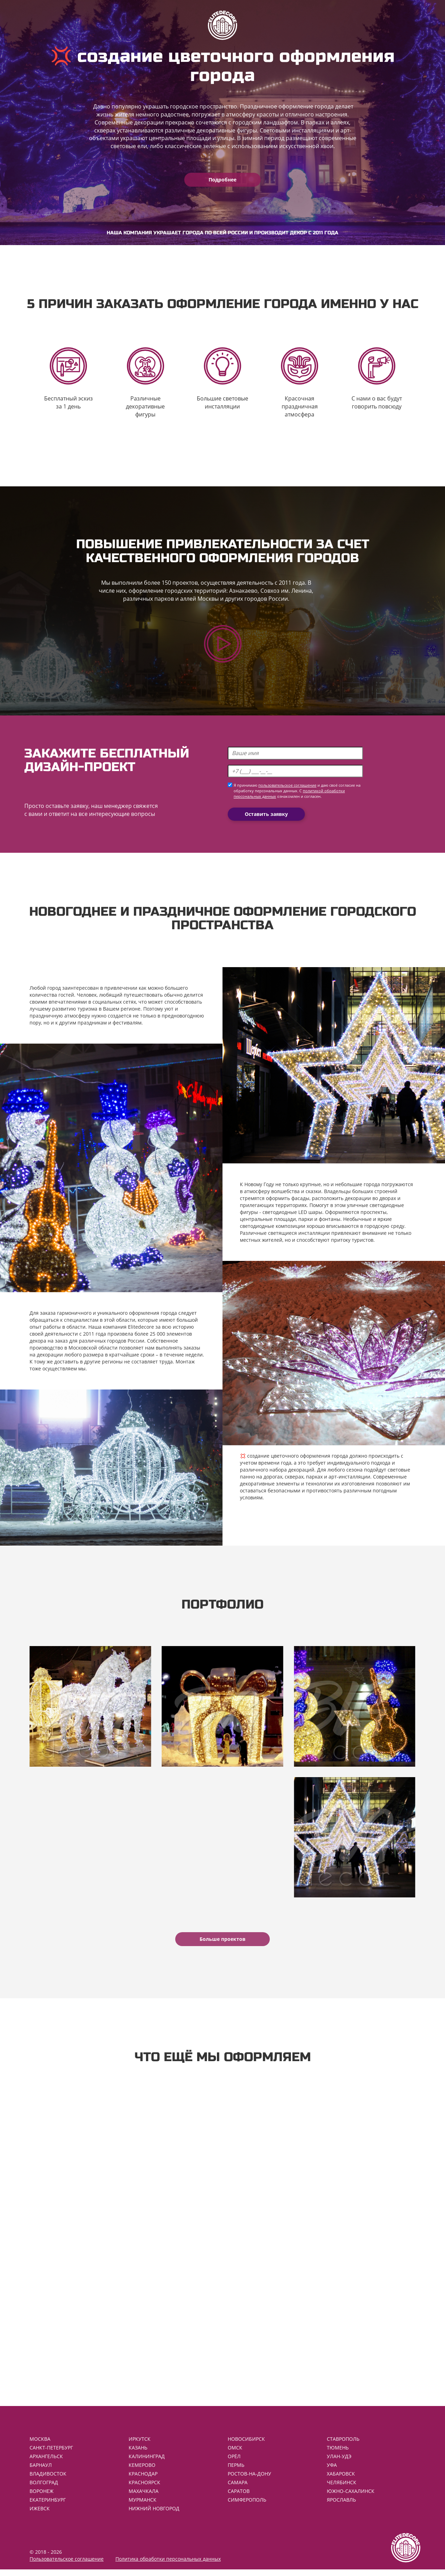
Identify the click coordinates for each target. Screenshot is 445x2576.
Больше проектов (222, 1943)
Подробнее (222, 179)
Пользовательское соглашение (67, 2565)
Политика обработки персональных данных (168, 2565)
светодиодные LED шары (292, 1213)
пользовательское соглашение (287, 786)
